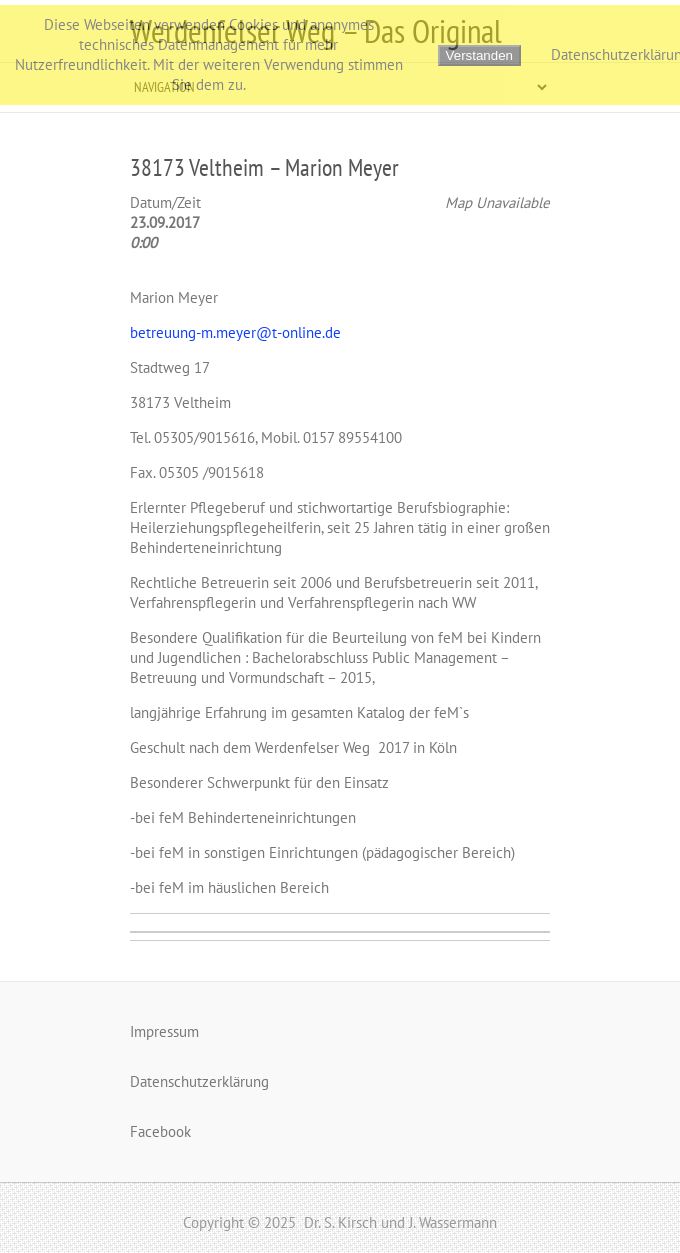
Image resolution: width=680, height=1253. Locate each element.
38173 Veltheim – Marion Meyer (264, 167)
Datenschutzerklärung (199, 1081)
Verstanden (479, 55)
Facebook (160, 1131)
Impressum (164, 1031)
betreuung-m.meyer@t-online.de (235, 332)
